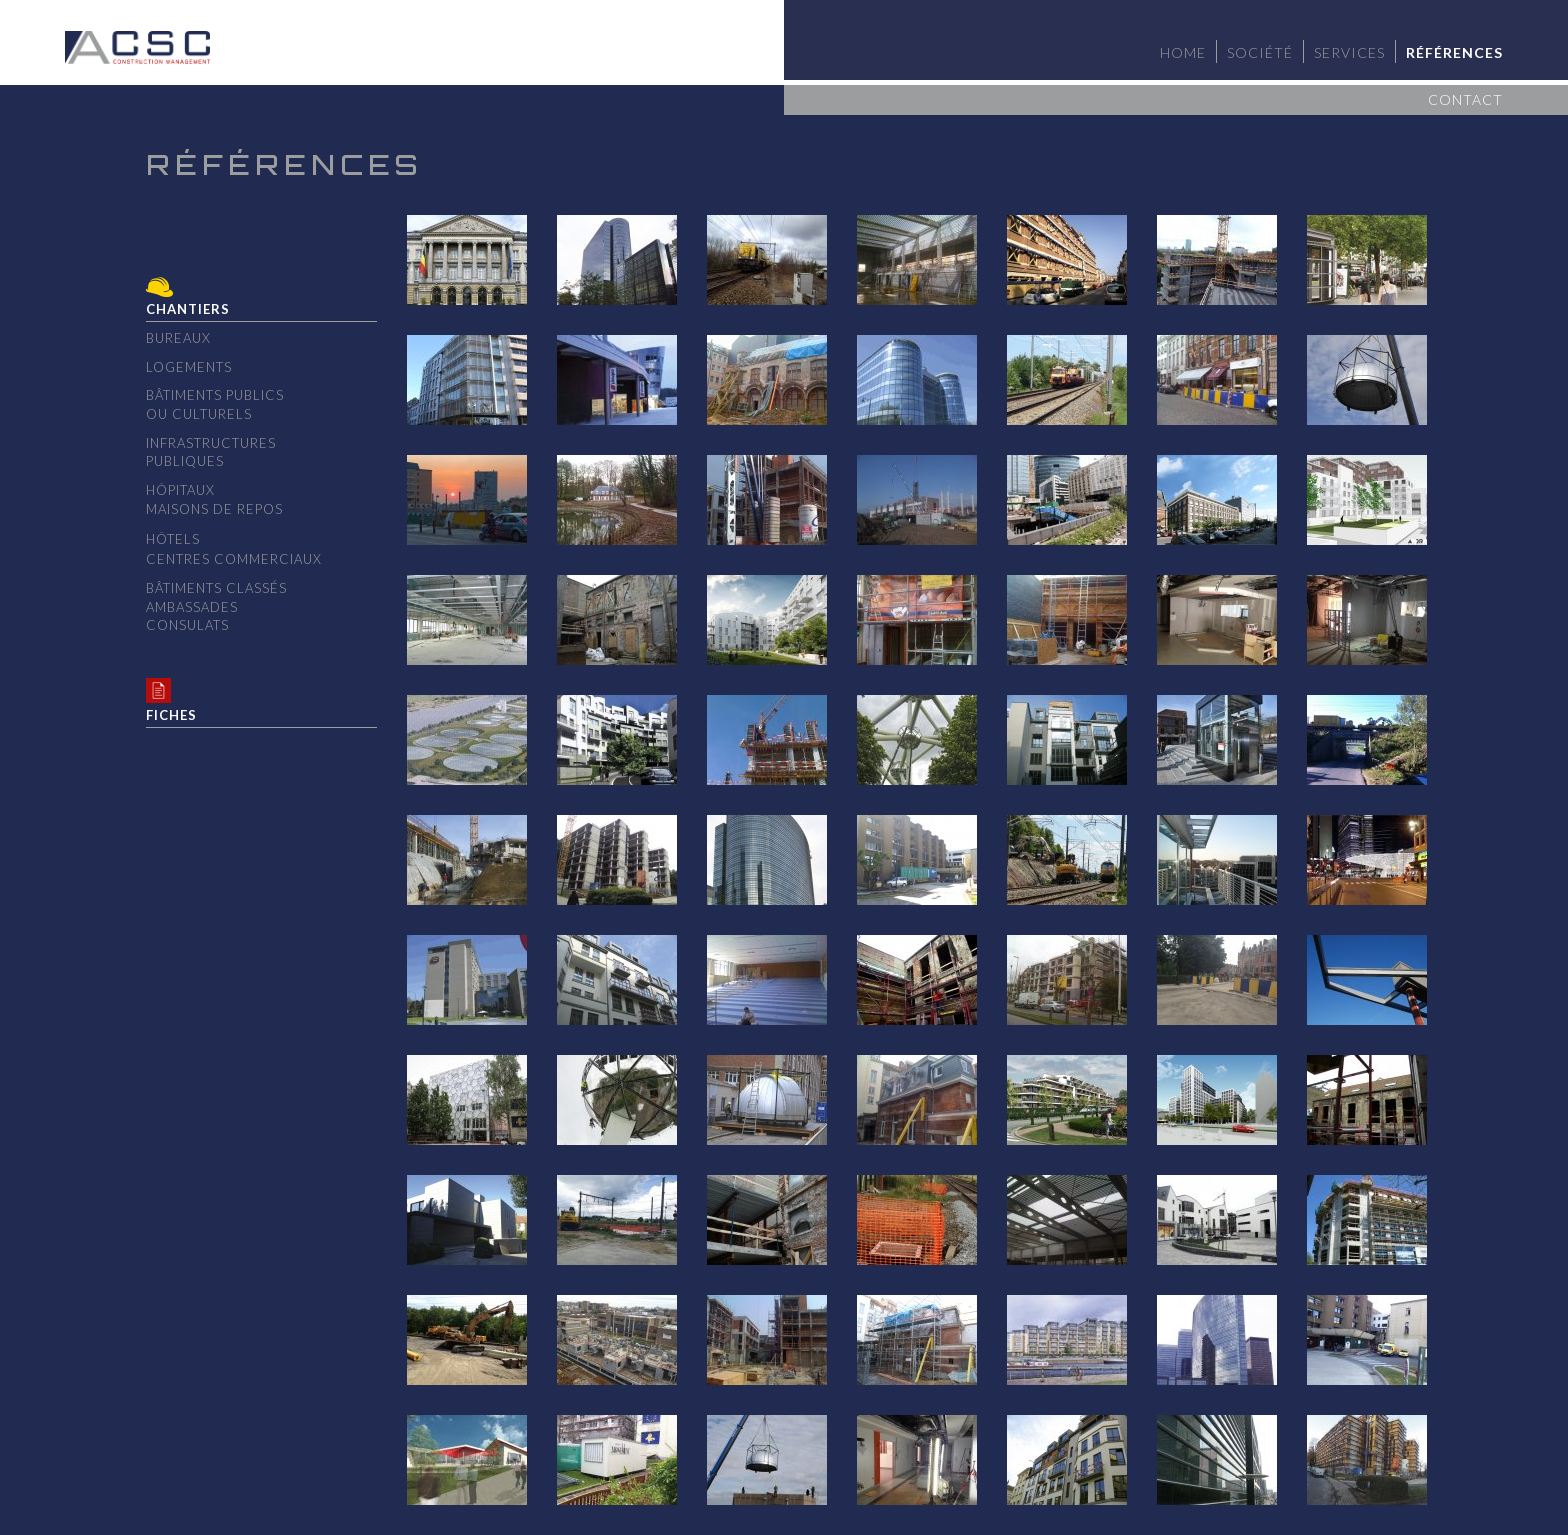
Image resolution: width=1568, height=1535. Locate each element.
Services (1349, 52)
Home (1183, 52)
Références (1454, 52)
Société (1260, 52)
